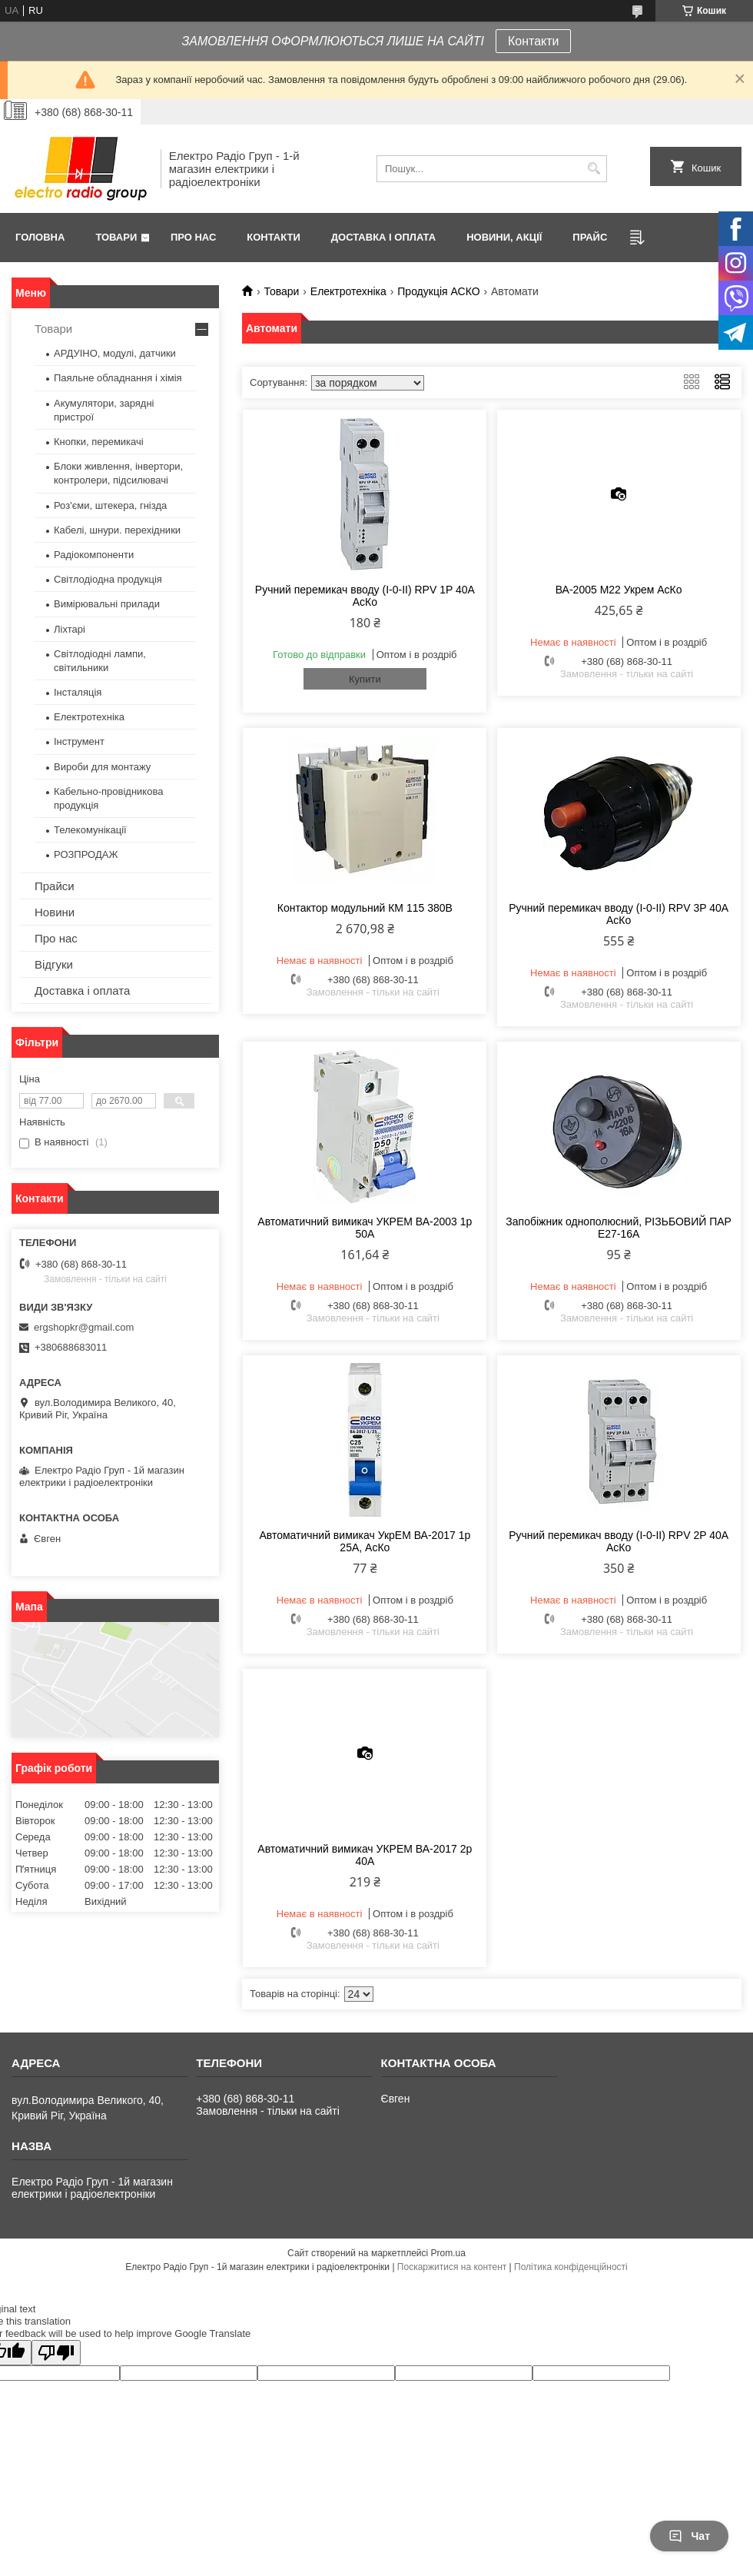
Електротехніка (348, 291)
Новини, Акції (504, 237)
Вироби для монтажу (102, 767)
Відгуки (54, 964)
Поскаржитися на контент (451, 2267)
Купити (365, 679)
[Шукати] (593, 168)
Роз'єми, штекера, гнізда (110, 505)
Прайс (589, 237)
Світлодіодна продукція (108, 579)
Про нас (193, 237)
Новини (55, 912)
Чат (689, 2536)
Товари (116, 237)
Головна (40, 237)
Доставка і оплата (383, 237)
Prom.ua (448, 2253)
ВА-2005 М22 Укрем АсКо (619, 589)
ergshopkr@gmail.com (84, 1327)
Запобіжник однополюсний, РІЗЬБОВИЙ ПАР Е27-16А (618, 1227)
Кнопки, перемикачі (99, 441)
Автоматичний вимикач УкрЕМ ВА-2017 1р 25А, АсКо (364, 1541)
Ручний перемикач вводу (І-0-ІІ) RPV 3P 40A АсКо (618, 914)
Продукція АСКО (438, 291)
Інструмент (79, 741)
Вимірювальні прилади (107, 604)
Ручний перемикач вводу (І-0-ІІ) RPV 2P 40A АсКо (618, 1541)
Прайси (55, 885)
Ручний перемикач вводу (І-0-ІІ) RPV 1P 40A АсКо (365, 595)
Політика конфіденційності (571, 2267)
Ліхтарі (69, 629)
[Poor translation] (56, 2352)
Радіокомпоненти (94, 554)
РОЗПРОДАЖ (86, 854)
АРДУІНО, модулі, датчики (115, 353)
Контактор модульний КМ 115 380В (365, 908)
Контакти (533, 41)
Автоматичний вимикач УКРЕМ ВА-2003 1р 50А (364, 1227)
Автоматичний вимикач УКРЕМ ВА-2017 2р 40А (364, 1855)
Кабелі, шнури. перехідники (117, 530)
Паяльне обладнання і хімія (118, 378)
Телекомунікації (90, 830)
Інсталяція (77, 692)
